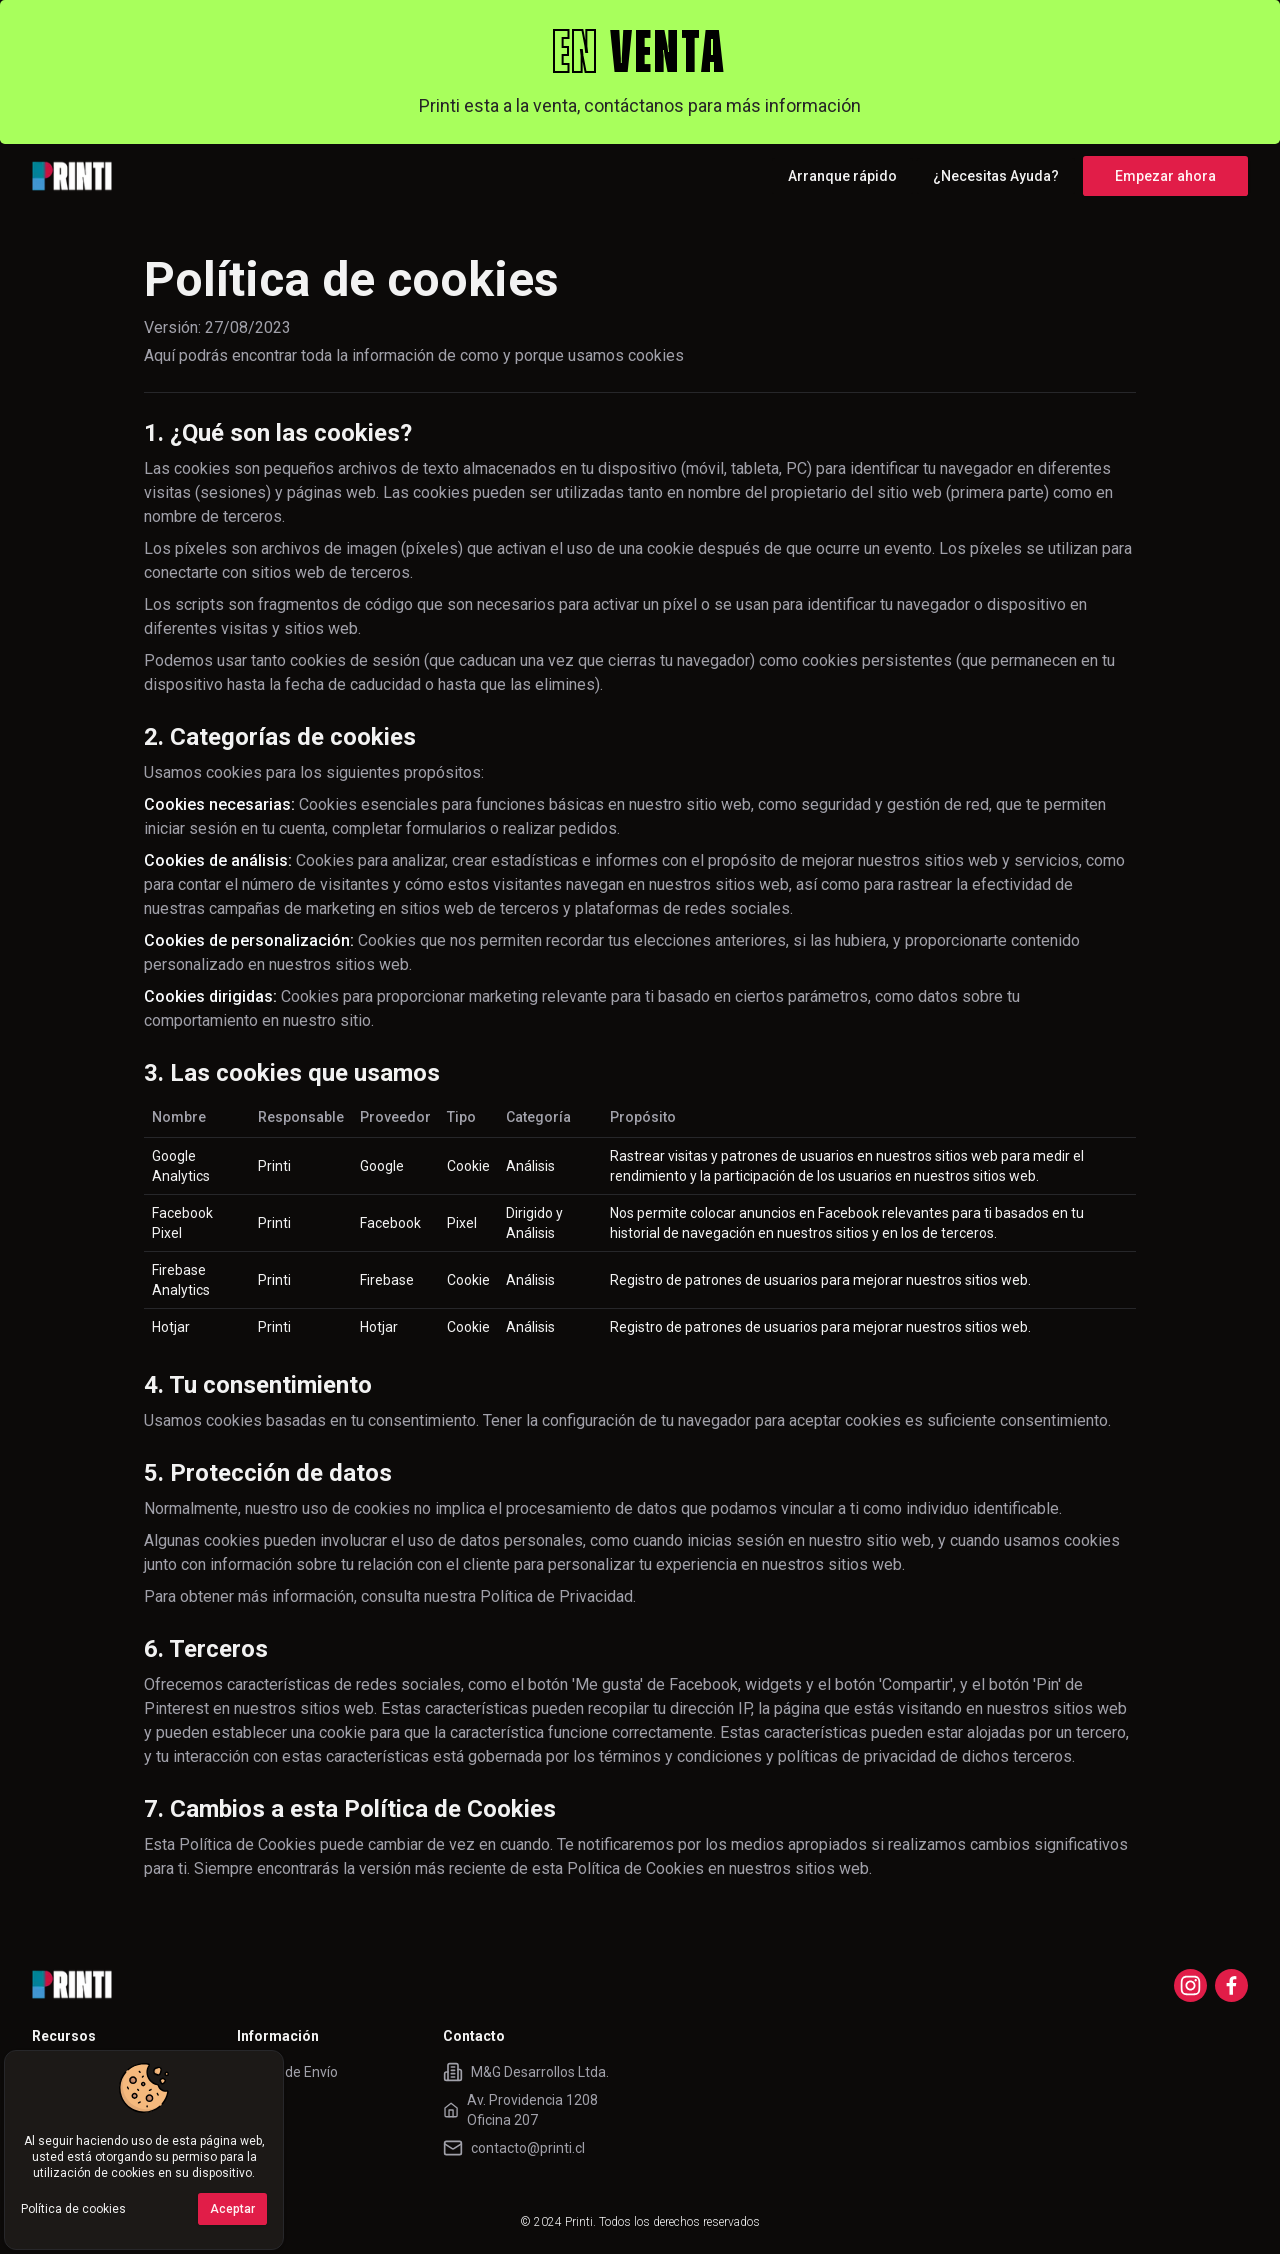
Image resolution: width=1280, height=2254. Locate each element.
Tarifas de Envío (287, 2072)
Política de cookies (73, 2209)
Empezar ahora (1165, 176)
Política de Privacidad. (558, 1596)
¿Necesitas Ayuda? (996, 176)
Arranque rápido (842, 176)
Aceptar (232, 2209)
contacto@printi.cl (528, 2148)
